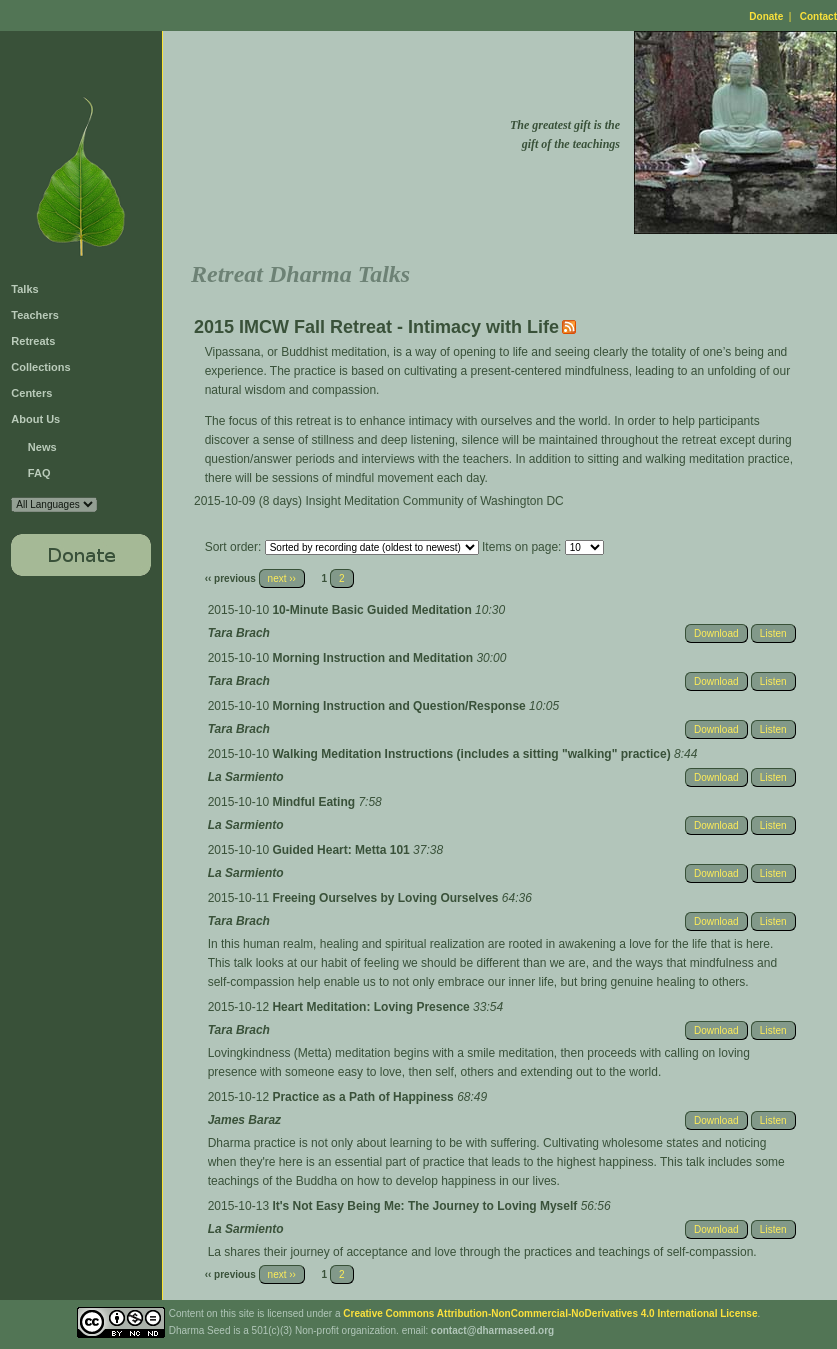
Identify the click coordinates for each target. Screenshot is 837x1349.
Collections (40, 367)
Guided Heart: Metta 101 (342, 850)
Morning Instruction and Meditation (374, 658)
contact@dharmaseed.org (492, 1330)
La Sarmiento (246, 777)
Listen (773, 633)
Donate (766, 16)
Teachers (35, 315)
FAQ (39, 473)
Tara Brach (239, 633)
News (42, 447)
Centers (31, 393)
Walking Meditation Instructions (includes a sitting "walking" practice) (473, 754)
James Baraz (244, 1120)
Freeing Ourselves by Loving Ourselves (386, 898)
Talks (24, 289)
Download (716, 633)
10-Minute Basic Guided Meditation (373, 610)
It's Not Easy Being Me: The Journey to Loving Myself (426, 1206)
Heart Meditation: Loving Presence (372, 1007)
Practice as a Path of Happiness (364, 1097)
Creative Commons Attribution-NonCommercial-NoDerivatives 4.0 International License (550, 1313)
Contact (818, 16)
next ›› (282, 578)
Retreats (33, 341)
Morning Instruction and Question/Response (400, 706)
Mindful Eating (315, 802)
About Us (35, 419)
